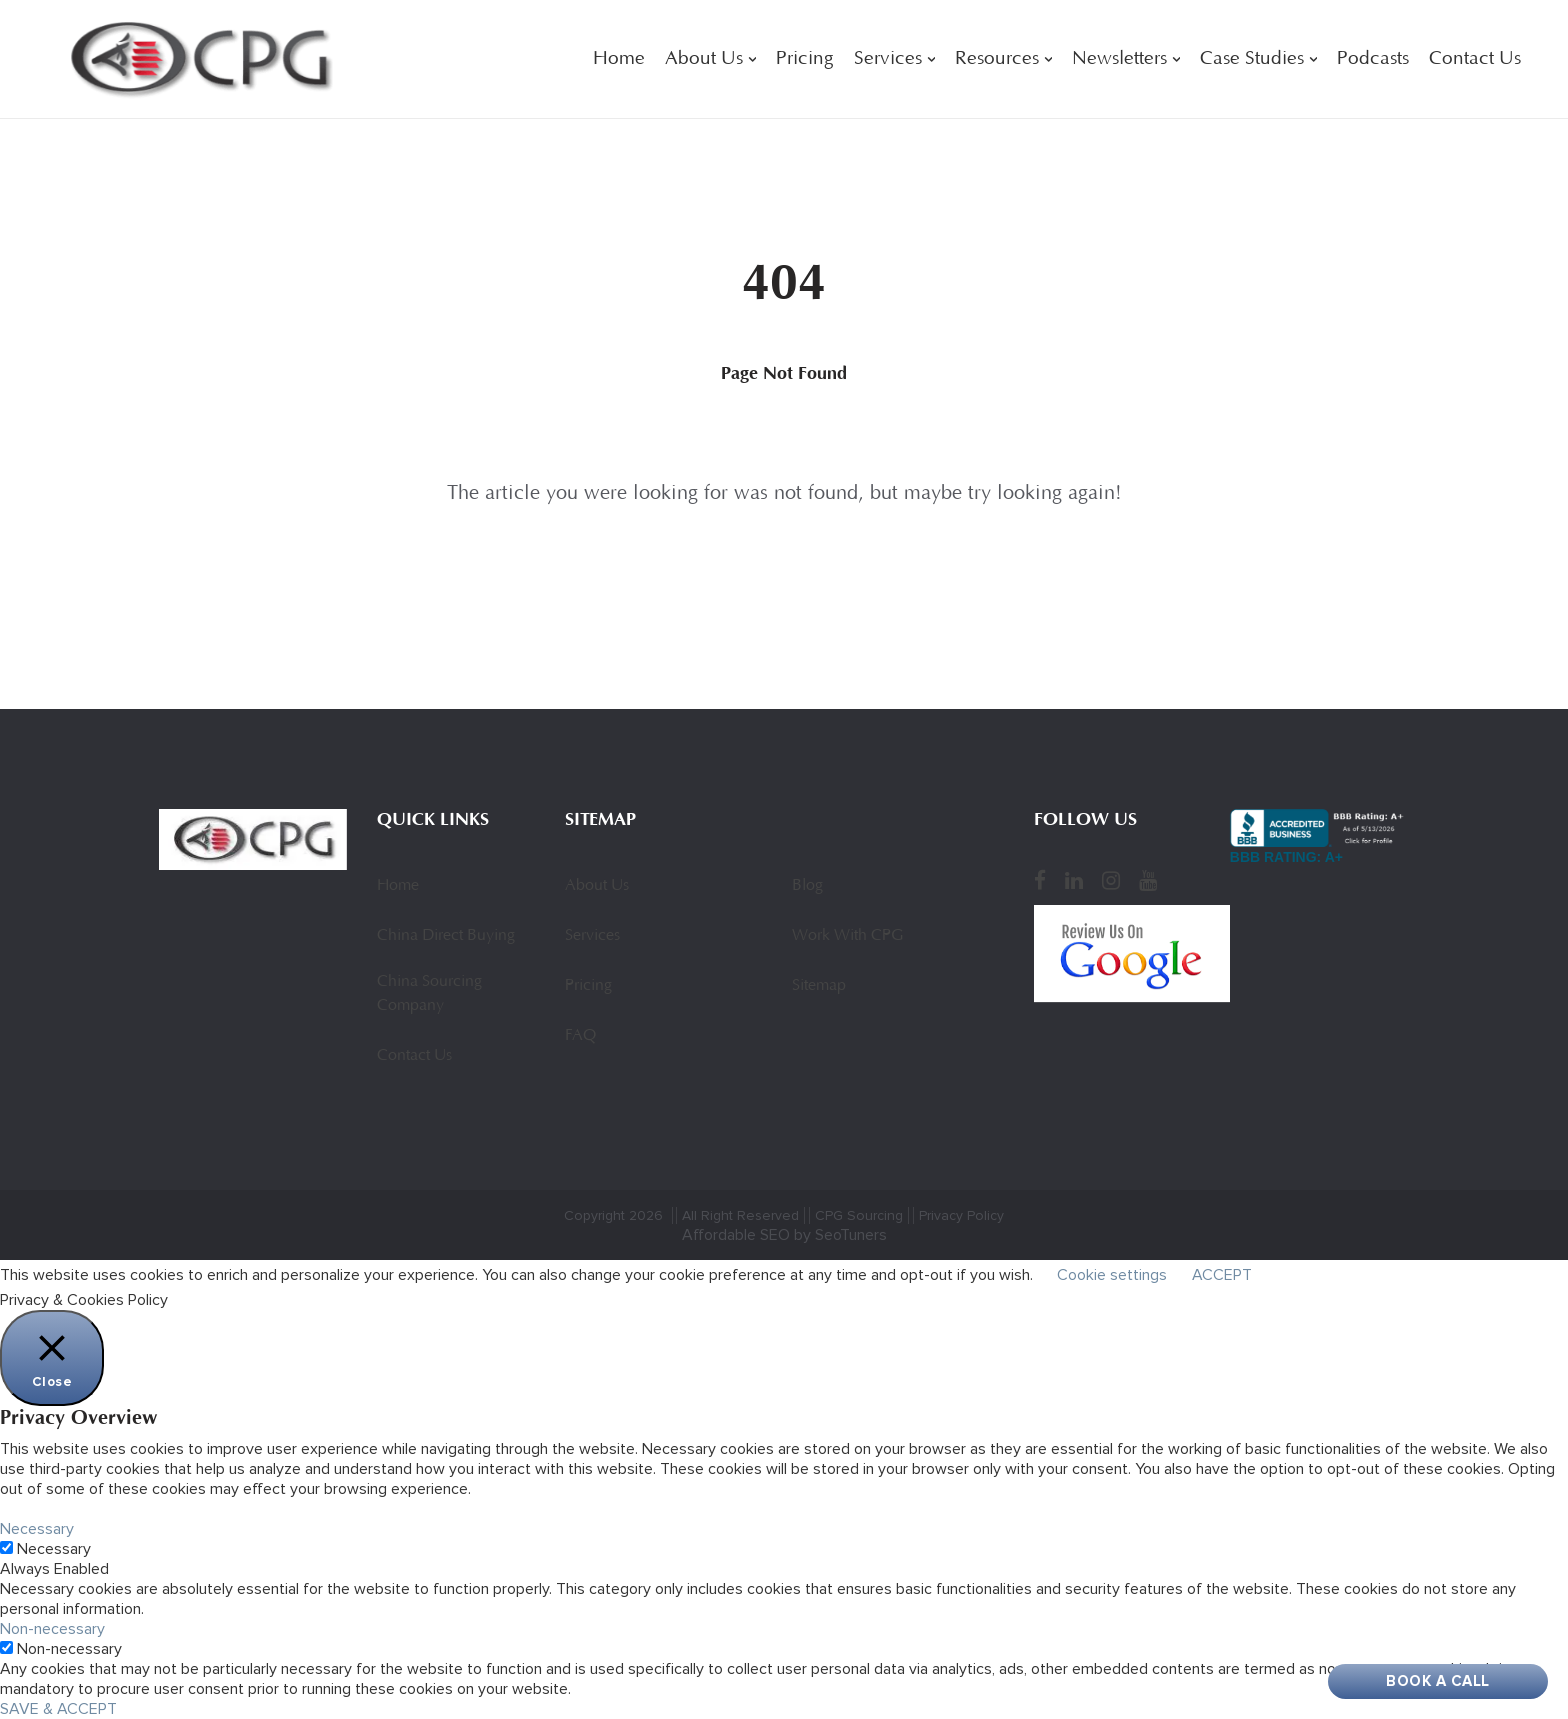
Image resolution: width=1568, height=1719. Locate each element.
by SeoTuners (840, 1235)
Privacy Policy (961, 1215)
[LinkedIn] (1074, 880)
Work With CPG (847, 936)
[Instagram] (1111, 880)
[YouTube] (1148, 880)
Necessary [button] (37, 1529)
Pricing (805, 59)
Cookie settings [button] (1112, 1275)
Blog (807, 886)
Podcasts (1373, 59)
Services (888, 59)
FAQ (580, 1036)
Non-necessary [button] (52, 1629)
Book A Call (1438, 1681)
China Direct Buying (446, 936)
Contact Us (1475, 59)
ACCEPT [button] (1222, 1275)
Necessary (54, 1549)
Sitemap (819, 986)
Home (619, 59)
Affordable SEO (736, 1235)
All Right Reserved (740, 1215)
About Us (704, 59)
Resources (997, 59)
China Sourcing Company (429, 994)
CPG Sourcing (859, 1215)
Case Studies (1252, 59)
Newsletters (1119, 59)
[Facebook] (1040, 880)
